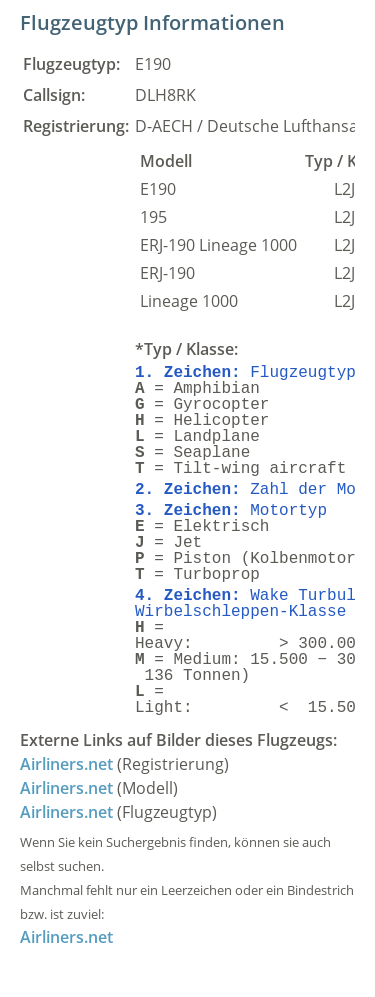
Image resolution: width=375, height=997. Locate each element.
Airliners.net (66, 764)
